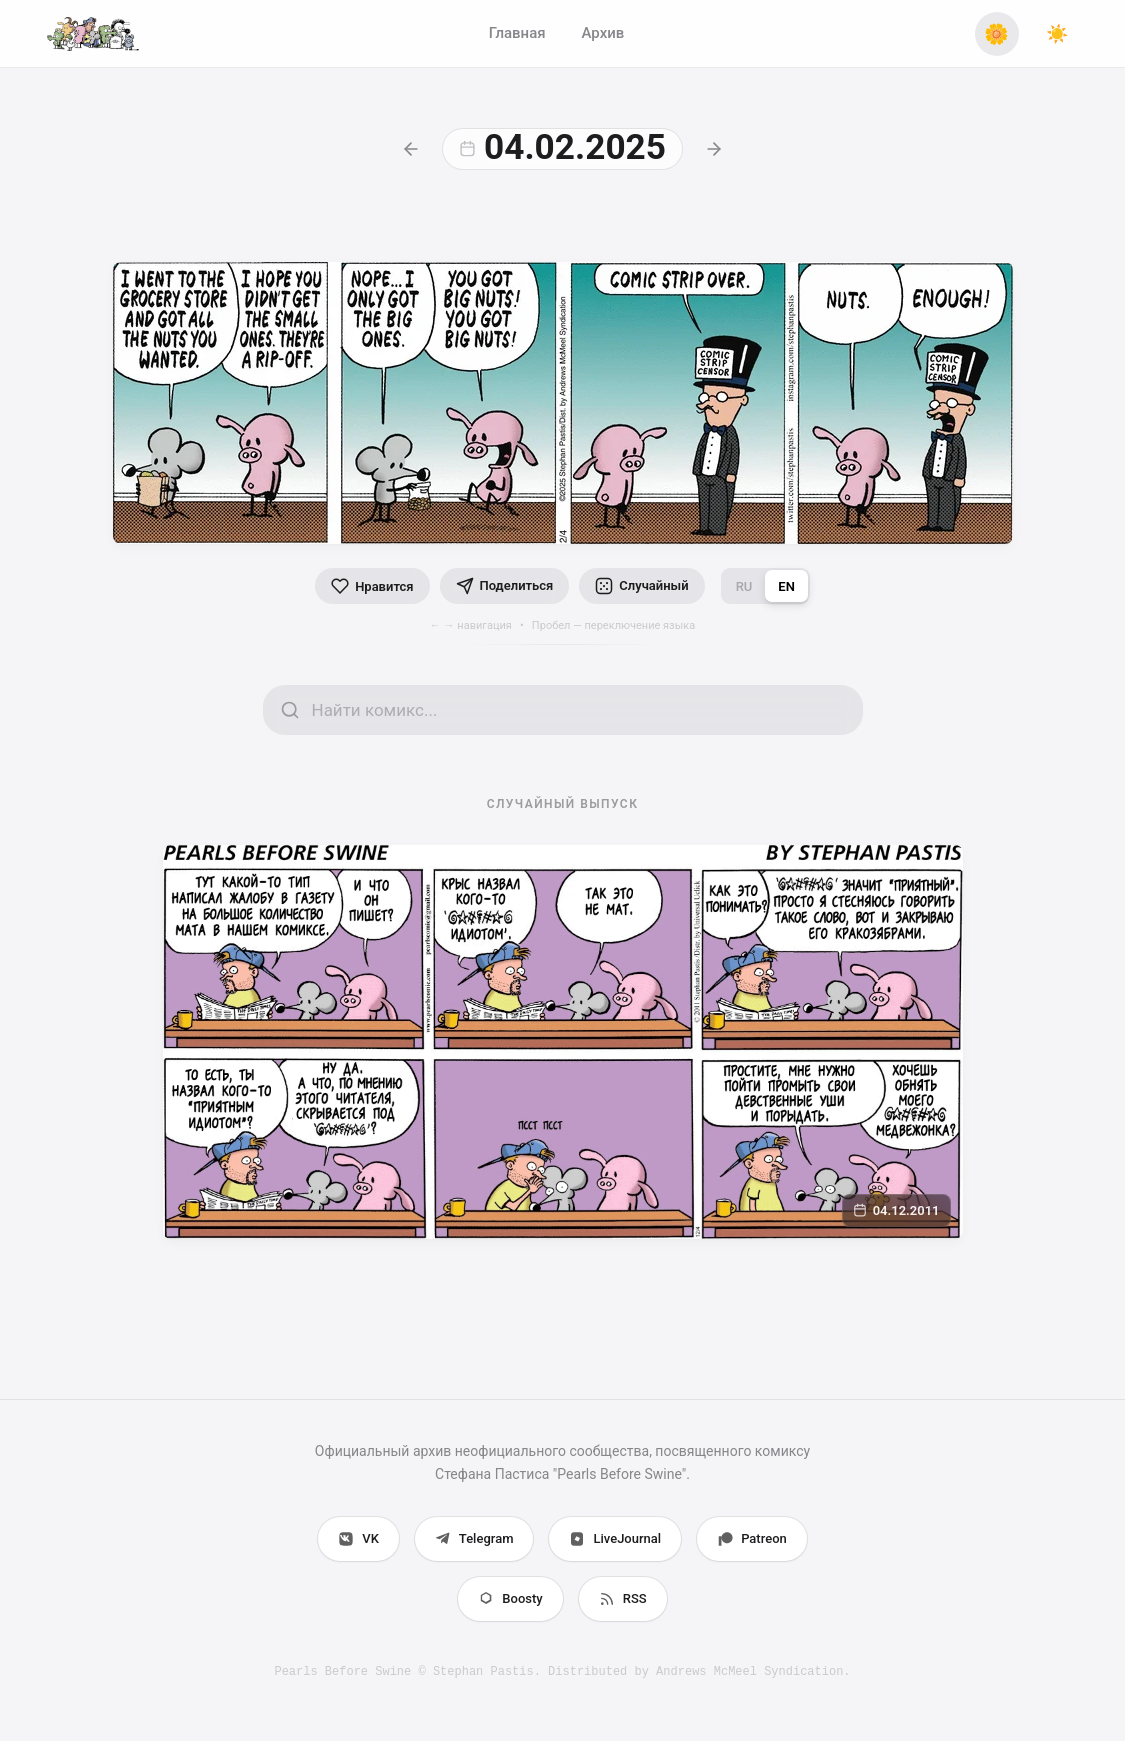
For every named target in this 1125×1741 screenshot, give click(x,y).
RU (744, 586)
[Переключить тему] (1057, 34)
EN (786, 586)
